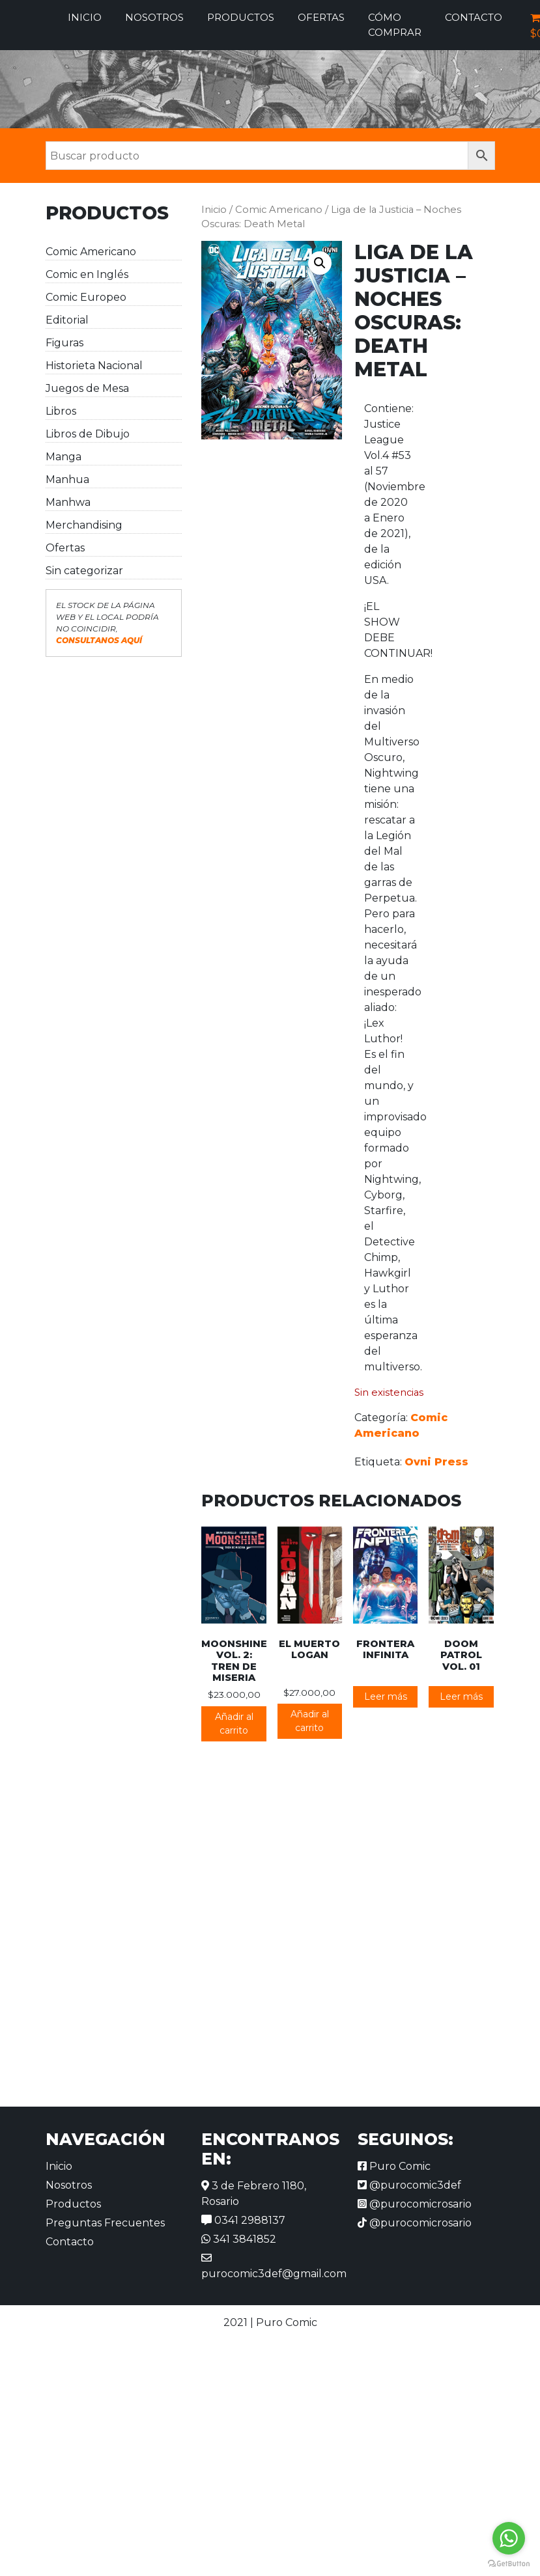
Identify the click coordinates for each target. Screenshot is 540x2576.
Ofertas (321, 17)
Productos (240, 17)
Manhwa (68, 502)
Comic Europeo (86, 297)
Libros (61, 411)
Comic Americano (91, 251)
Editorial (67, 320)
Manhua (67, 479)
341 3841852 (238, 2239)
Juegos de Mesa (87, 388)
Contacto (473, 17)
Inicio (85, 17)
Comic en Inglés (87, 274)
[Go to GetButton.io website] (509, 2563)
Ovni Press (436, 1462)
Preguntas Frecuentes (105, 2223)
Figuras (64, 343)
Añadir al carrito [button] (234, 1723)
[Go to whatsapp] (508, 2538)
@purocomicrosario (415, 2204)
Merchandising (84, 525)
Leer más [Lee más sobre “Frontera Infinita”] (385, 1696)
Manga (63, 456)
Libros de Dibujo (88, 434)
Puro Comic (394, 2166)
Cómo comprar (394, 24)
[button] (320, 263)
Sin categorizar (84, 570)
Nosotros (154, 17)
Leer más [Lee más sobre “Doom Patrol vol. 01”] (461, 1696)
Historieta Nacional (94, 365)
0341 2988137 (243, 2220)
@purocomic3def (409, 2185)
